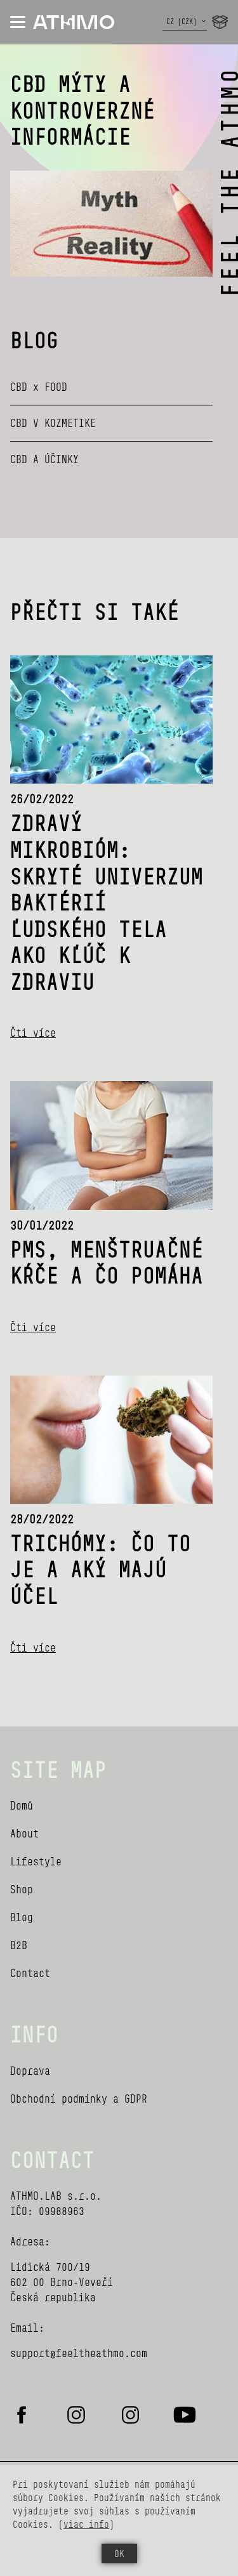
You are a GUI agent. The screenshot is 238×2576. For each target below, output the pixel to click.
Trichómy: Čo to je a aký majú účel (100, 1569)
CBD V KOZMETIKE (53, 423)
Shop (21, 1889)
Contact (30, 1973)
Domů (21, 1805)
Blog (21, 1917)
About (24, 1833)
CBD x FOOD (38, 387)
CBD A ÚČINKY (44, 459)
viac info (86, 2524)
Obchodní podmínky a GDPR (78, 2099)
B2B (18, 1945)
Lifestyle (36, 1861)
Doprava (30, 2071)
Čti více (33, 1033)
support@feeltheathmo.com (78, 2353)
